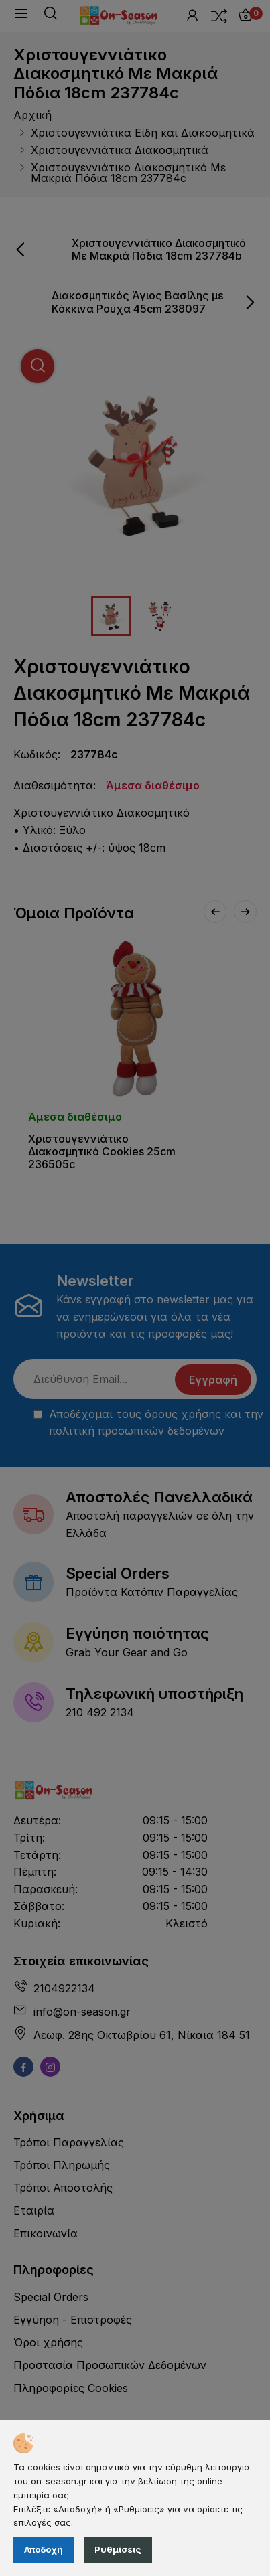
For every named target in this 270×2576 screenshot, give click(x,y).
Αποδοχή (43, 2549)
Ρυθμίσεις (117, 2549)
